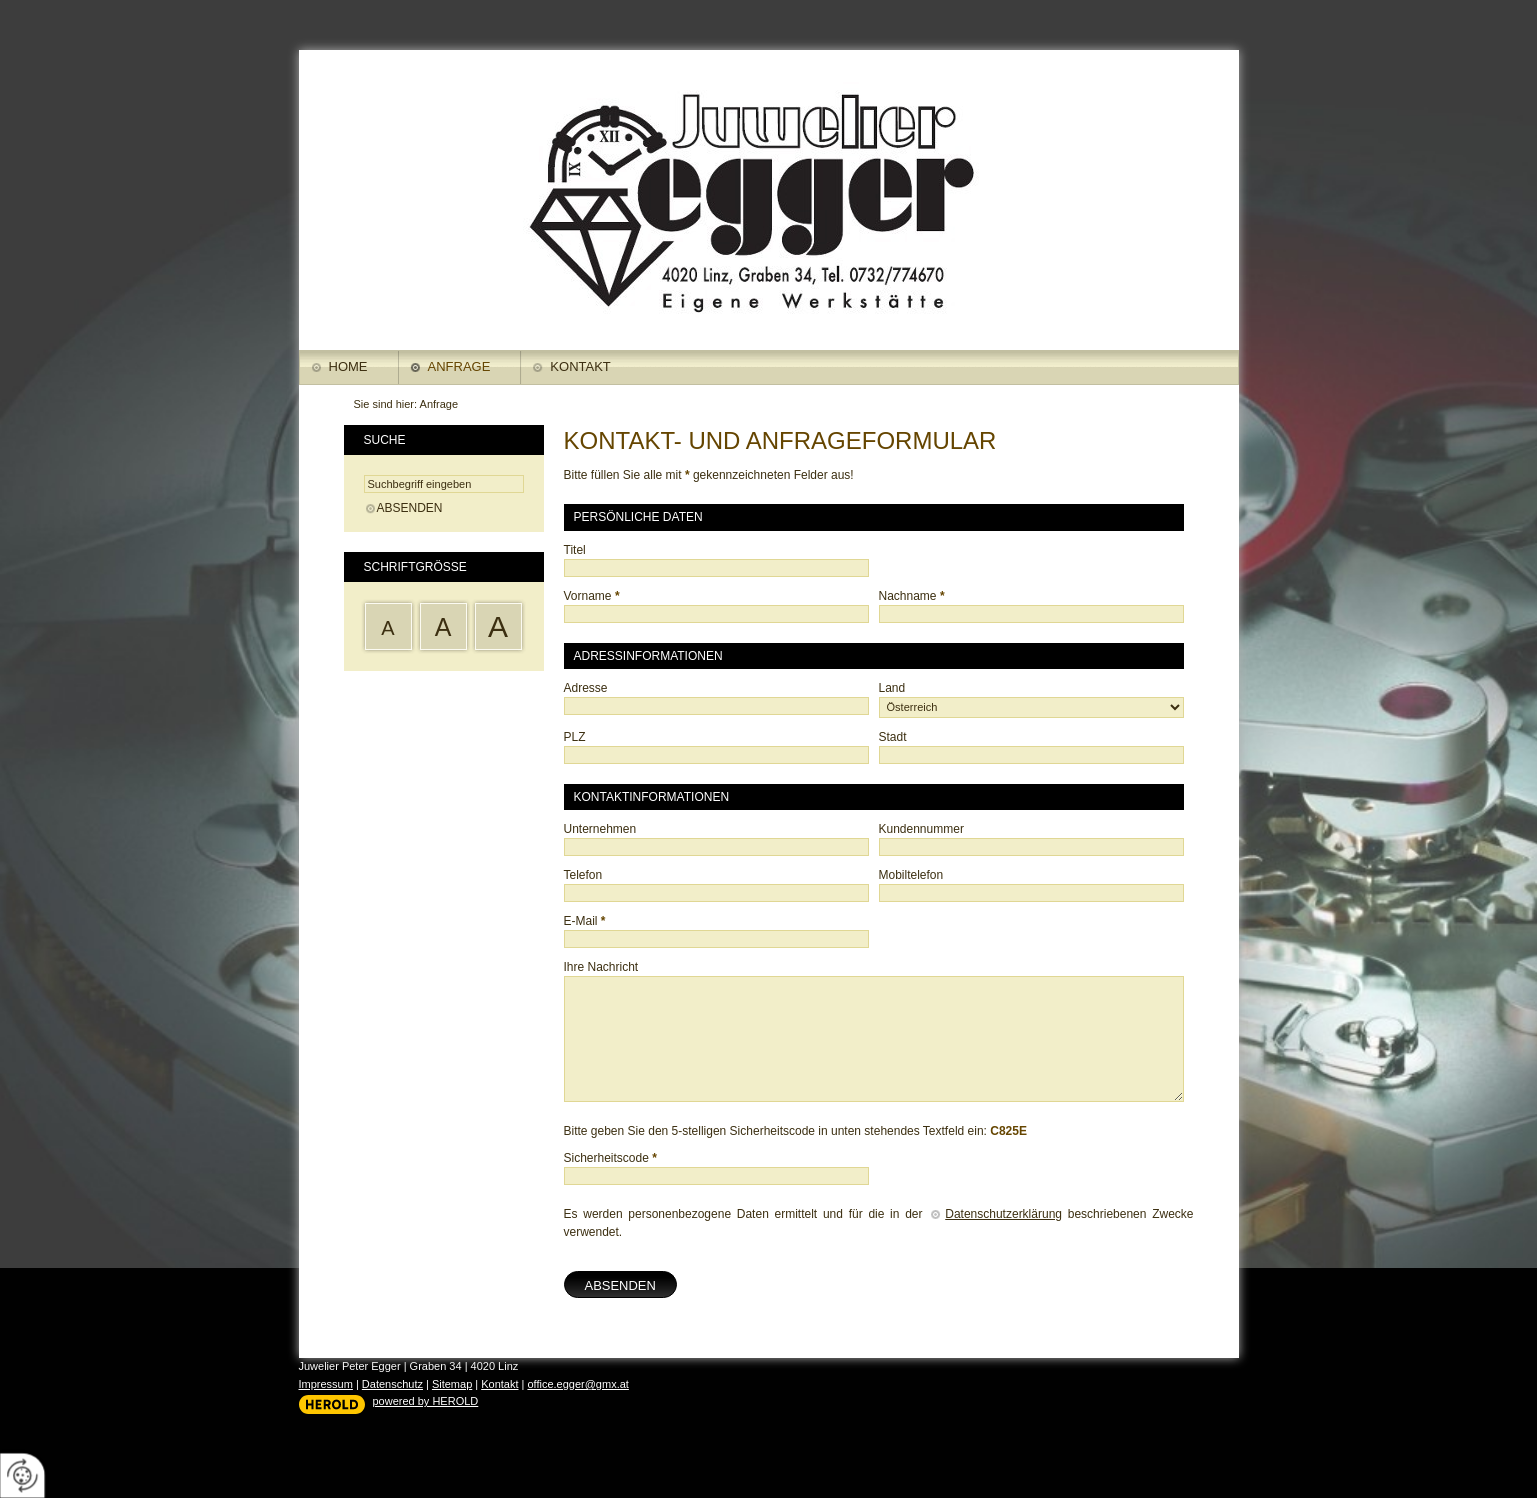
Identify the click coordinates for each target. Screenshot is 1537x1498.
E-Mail (585, 921)
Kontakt (580, 366)
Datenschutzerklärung (1003, 1214)
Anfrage (459, 366)
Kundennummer (921, 829)
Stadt (893, 737)
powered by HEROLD (426, 1401)
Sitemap (452, 1384)
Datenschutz (392, 1384)
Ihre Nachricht (601, 967)
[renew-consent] (22, 1475)
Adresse (586, 688)
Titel (575, 550)
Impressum (326, 1384)
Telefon (583, 875)
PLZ (575, 737)
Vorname (592, 596)
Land (892, 688)
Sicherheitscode (610, 1158)
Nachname (912, 596)
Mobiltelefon (911, 875)
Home (348, 366)
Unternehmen (600, 829)
